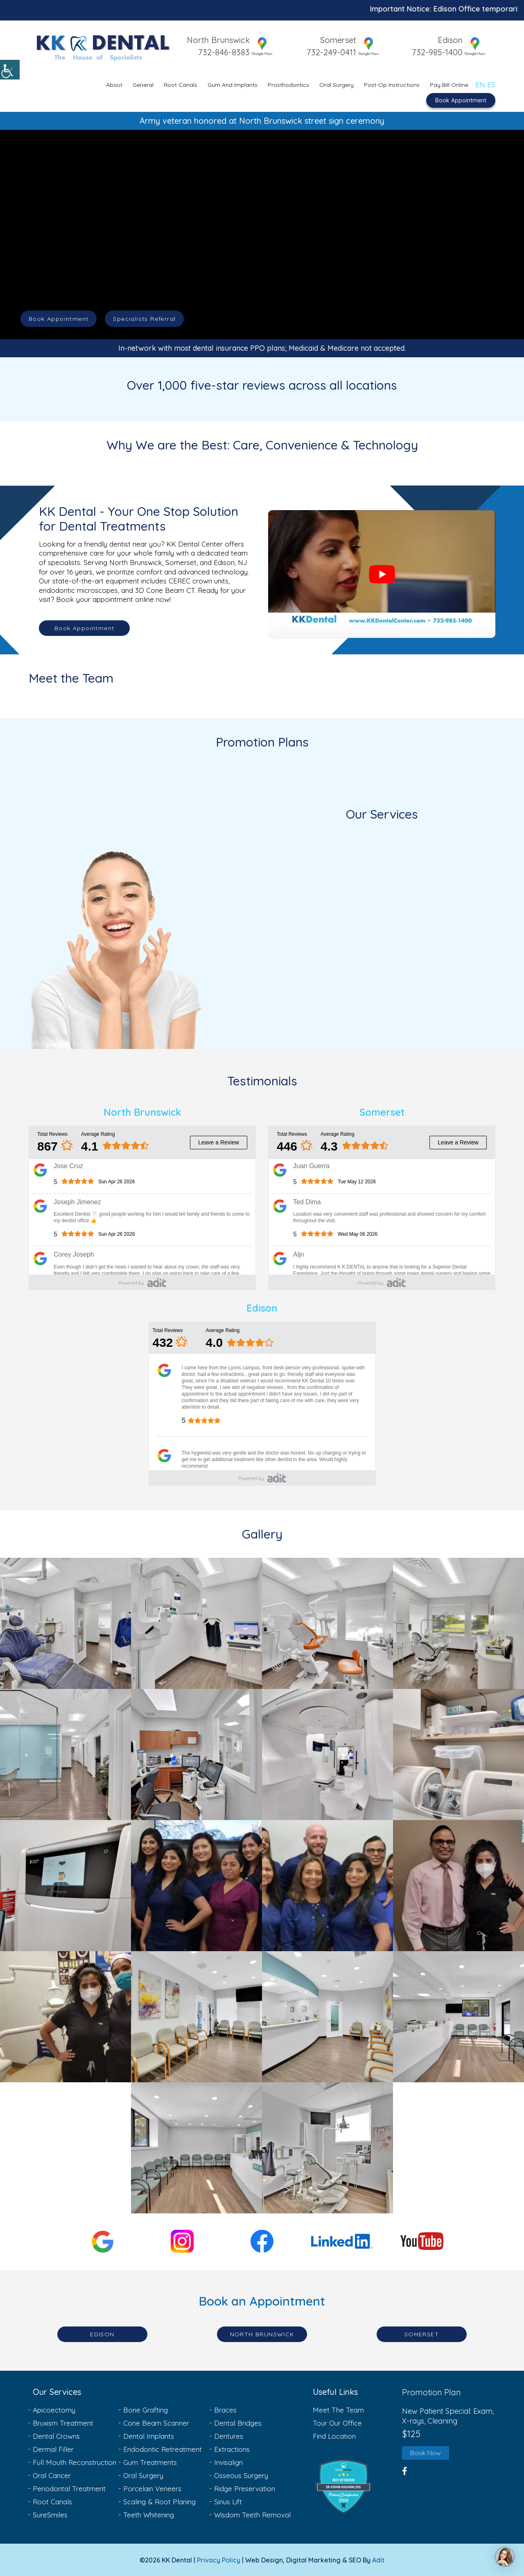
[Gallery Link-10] (196, 1885)
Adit (378, 2560)
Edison (450, 39)
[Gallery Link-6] (196, 1754)
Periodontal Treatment (69, 2488)
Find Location (334, 2436)
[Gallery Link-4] (458, 1623)
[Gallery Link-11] (327, 1885)
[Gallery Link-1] (65, 1623)
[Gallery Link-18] (327, 2147)
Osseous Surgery (241, 2475)
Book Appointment (460, 99)
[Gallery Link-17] (196, 2147)
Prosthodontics (288, 83)
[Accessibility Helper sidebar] (10, 69)
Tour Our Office (337, 2423)
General (143, 83)
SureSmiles (50, 2514)
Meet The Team (338, 2410)
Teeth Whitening (148, 2514)
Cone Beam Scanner (156, 2423)
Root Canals (180, 83)
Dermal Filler (53, 2449)
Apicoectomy (54, 2410)
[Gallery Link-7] (327, 1754)
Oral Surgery (336, 83)
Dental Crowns (56, 2436)
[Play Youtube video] (381, 574)
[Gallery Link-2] (196, 1623)
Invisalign (228, 2462)
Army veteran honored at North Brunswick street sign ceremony (262, 120)
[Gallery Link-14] (196, 2016)
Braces (225, 2410)
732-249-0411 (329, 52)
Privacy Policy (218, 2560)
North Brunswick (213, 39)
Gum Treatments (150, 2462)
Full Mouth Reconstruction (74, 2462)
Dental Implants (148, 2436)
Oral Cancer (52, 2475)
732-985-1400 (437, 52)
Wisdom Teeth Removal (252, 2514)
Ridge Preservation (244, 2488)
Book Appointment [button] (58, 318)
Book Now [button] (425, 2453)
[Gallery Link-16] (458, 2016)
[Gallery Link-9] (65, 1885)
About (114, 83)
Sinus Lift (228, 2501)
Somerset (336, 39)
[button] (355, 2487)
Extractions (232, 2449)
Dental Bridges (238, 2423)
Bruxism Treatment (63, 2423)
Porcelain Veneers (152, 2488)
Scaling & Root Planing (159, 2501)
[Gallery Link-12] (458, 1885)
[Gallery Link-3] (327, 1623)
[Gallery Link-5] (65, 1754)
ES (491, 83)
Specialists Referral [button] (144, 318)
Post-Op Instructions (392, 83)
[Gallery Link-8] (458, 1754)
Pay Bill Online (449, 83)
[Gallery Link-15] (327, 2016)
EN (480, 83)
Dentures (228, 2436)
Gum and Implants (232, 83)
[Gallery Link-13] (65, 2016)
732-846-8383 (219, 52)
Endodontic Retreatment (162, 2449)
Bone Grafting (145, 2410)
